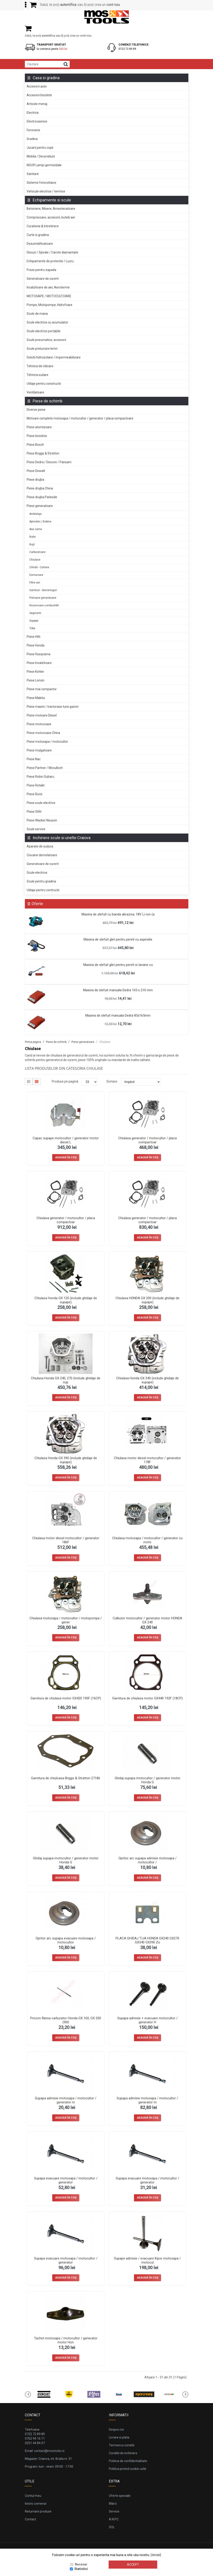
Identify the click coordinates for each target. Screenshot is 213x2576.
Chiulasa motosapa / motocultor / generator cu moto (147, 1540)
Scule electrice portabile (43, 331)
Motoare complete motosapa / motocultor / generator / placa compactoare (80, 418)
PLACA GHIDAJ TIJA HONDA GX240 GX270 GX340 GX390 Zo (147, 1940)
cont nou (113, 4)
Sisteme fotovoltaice (41, 182)
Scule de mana (37, 313)
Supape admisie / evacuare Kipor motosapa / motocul (147, 2260)
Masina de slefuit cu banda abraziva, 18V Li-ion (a (118, 914)
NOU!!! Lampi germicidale (44, 165)
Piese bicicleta (37, 436)
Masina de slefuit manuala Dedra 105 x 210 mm (118, 990)
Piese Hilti (33, 636)
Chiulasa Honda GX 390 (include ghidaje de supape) (65, 1460)
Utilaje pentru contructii (43, 890)
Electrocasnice (37, 121)
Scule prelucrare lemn (42, 348)
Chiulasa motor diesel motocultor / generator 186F (65, 1540)
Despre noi (116, 2429)
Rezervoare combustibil (44, 605)
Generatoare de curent (43, 278)
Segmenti (35, 613)
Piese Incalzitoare (39, 663)
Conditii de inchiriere (123, 2453)
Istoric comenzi (35, 2503)
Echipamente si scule (52, 200)
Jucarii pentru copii (40, 147)
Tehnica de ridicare (40, 366)
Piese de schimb (47, 401)
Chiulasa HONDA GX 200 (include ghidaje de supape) (147, 1300)
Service (114, 2511)
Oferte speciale (120, 2495)
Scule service (36, 829)
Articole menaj (37, 104)
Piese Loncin (35, 680)
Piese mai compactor (42, 689)
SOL (112, 2527)
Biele (32, 536)
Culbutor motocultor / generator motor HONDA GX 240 (147, 1620)
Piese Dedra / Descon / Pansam (49, 462)
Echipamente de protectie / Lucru (50, 261)
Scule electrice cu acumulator (47, 322)
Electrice (33, 112)
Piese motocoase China (43, 733)
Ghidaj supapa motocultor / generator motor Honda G (147, 1780)
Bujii (32, 544)
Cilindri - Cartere (39, 567)
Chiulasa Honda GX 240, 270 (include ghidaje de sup (65, 1380)
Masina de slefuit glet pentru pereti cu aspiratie (118, 939)
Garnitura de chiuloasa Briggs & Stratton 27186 (65, 1778)
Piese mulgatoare (39, 750)
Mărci (113, 2503)
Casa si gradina (46, 77)
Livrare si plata (119, 2437)
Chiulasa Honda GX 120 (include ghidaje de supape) (65, 1300)
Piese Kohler (35, 671)
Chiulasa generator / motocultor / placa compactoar (147, 1140)
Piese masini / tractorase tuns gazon (53, 706)
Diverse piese (36, 409)
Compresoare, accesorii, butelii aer (51, 217)
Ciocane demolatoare (42, 855)
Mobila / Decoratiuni (41, 156)
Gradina (32, 139)
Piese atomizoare (39, 427)
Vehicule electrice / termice (46, 191)
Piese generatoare (40, 506)
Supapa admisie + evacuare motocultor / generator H (147, 2020)
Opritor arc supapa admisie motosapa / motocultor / (147, 1860)
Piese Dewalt (36, 471)
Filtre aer (34, 582)
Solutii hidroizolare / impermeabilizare (54, 357)
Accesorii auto (37, 86)
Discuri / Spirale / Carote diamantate (52, 252)
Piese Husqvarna (38, 654)
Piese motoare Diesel (42, 715)
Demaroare (36, 574)
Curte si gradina (38, 235)
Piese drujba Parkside (42, 497)
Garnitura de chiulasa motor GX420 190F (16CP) (65, 1698)
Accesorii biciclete (39, 95)
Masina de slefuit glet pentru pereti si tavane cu (118, 965)
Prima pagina (33, 1041)
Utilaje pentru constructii (44, 383)
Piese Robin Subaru (40, 776)
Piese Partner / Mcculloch (45, 768)
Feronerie (33, 130)
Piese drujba (35, 479)
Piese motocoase (39, 724)
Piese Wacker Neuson (42, 820)
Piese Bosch (35, 444)
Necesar (81, 2564)
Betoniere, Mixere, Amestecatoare (51, 208)
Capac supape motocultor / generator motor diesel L (66, 1140)
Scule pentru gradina (41, 881)
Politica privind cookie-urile (127, 2469)
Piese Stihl (34, 811)
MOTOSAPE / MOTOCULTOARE (49, 296)
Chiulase (34, 559)
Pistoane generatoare (42, 597)
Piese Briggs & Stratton (43, 453)
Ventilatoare (35, 392)
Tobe (32, 628)
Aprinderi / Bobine (40, 521)
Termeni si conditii (121, 2445)
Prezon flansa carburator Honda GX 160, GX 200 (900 (65, 2020)
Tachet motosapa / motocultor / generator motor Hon (65, 2340)
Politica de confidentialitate (128, 2461)
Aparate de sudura (40, 846)
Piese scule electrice (41, 803)
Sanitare (33, 174)
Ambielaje (35, 513)
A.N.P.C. (114, 2519)
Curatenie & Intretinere (43, 226)
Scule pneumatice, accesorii (46, 340)
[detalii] (156, 2555)
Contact (30, 2519)
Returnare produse (38, 2511)
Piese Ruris (34, 794)
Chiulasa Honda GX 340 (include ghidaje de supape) (147, 1380)
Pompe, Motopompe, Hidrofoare (49, 305)
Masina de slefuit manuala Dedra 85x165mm (118, 1015)
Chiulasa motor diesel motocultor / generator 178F (147, 1460)
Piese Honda (35, 645)
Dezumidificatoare (40, 243)
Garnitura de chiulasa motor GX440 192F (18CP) (147, 1698)
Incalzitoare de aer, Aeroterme (48, 287)
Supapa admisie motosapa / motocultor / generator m (65, 2100)
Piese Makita (36, 698)
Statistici (81, 2569)
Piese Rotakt (36, 785)
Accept (133, 2564)
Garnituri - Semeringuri (43, 590)
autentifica (68, 4)
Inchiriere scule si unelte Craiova (61, 837)
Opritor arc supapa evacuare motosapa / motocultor (66, 1940)
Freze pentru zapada (41, 270)
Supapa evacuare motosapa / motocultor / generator (65, 2180)
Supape (33, 620)
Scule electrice (37, 872)
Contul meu (33, 2495)
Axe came (35, 529)
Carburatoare (37, 552)
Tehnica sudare (37, 375)
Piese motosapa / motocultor (47, 741)
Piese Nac (34, 759)
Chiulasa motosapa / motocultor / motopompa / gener (66, 1620)
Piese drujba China (40, 488)
